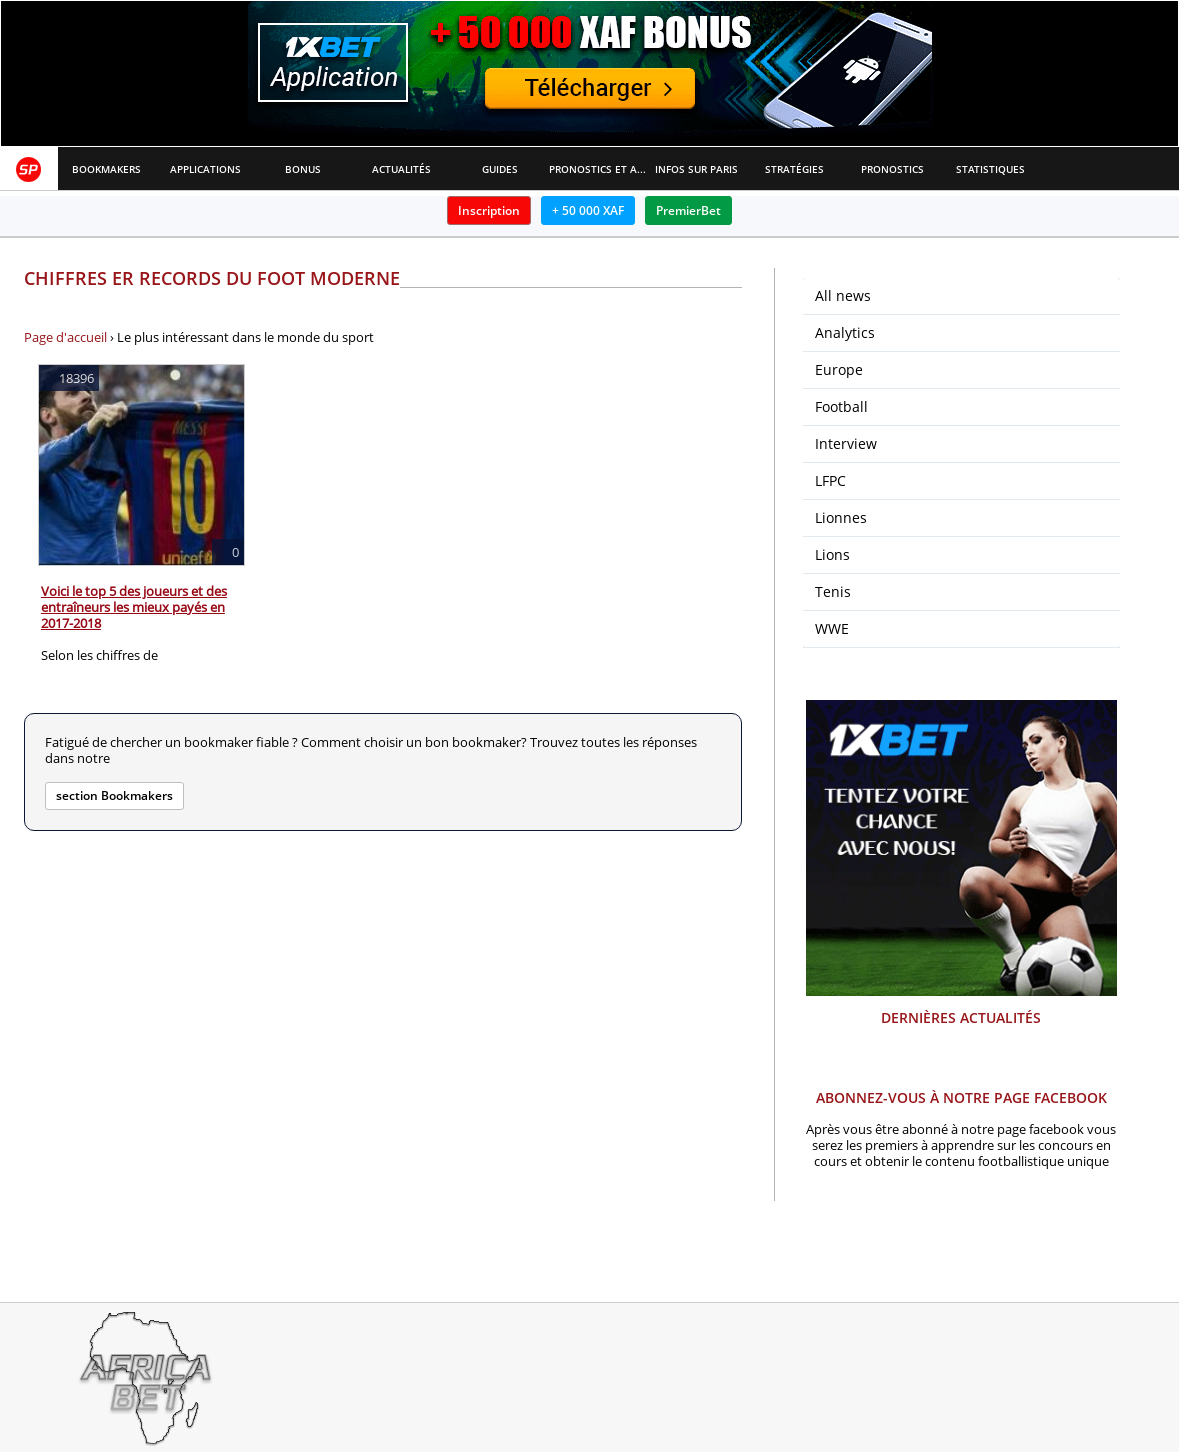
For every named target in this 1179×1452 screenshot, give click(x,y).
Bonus (303, 169)
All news (843, 295)
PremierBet (688, 210)
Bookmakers (106, 169)
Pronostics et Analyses (598, 169)
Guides (500, 169)
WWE (832, 628)
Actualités (401, 169)
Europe (839, 369)
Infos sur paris (696, 169)
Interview (846, 443)
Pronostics (892, 169)
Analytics (845, 332)
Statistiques (990, 169)
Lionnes (841, 517)
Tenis (833, 591)
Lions (832, 554)
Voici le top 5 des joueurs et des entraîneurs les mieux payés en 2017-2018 (134, 607)
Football (841, 406)
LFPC (830, 480)
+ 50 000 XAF (588, 210)
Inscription (489, 210)
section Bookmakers (114, 795)
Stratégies (794, 169)
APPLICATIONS (205, 169)
